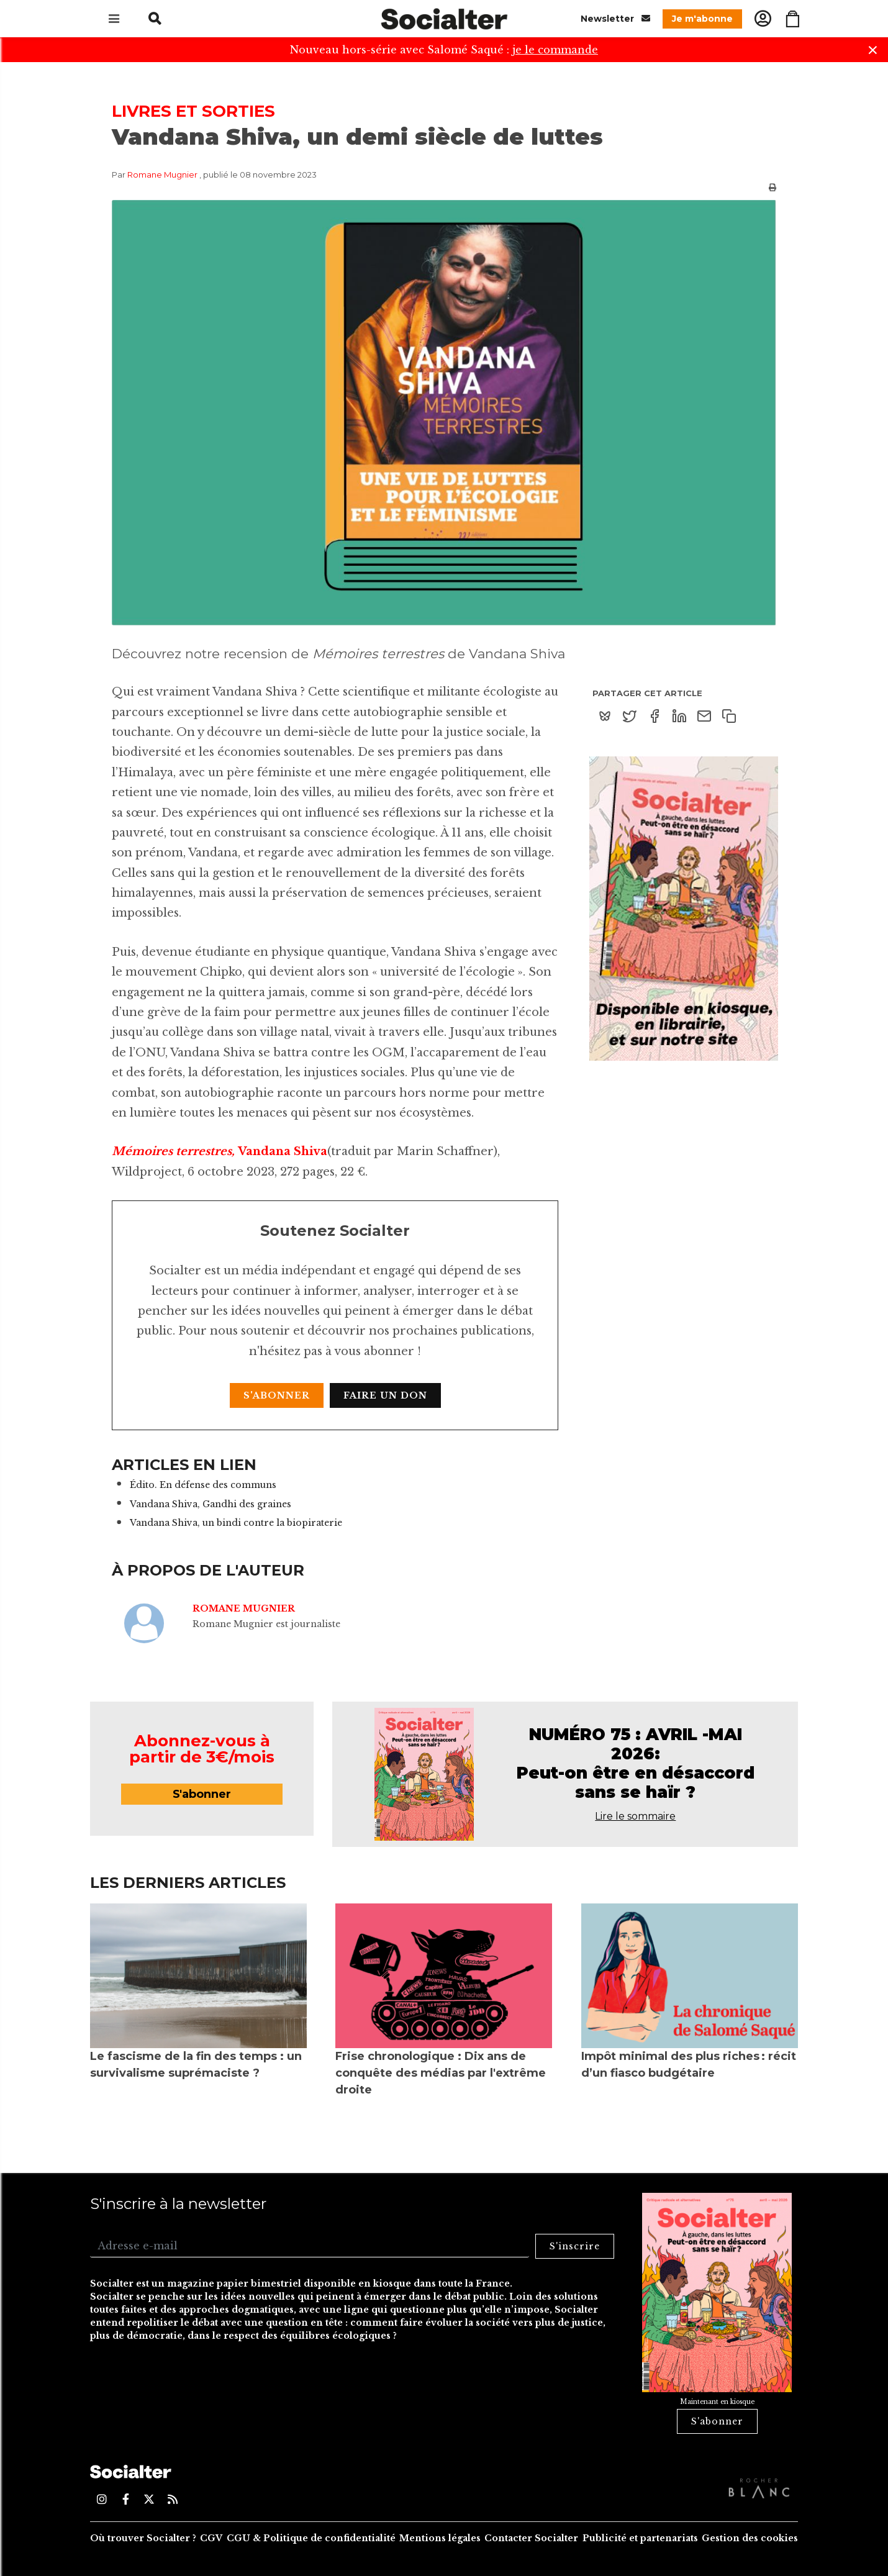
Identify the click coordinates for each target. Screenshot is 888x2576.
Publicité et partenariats (640, 2538)
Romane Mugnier (162, 174)
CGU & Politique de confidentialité (311, 2538)
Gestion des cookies (750, 2538)
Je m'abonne (702, 18)
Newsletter (615, 18)
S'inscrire (575, 2246)
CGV (211, 2538)
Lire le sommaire (635, 1816)
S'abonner (276, 1395)
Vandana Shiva (282, 1151)
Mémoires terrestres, (175, 1151)
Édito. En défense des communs (203, 1484)
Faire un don (385, 1395)
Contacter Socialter (531, 2538)
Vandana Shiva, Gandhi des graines (210, 1504)
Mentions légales (440, 2538)
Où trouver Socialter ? (143, 2538)
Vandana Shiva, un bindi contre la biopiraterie (236, 1522)
